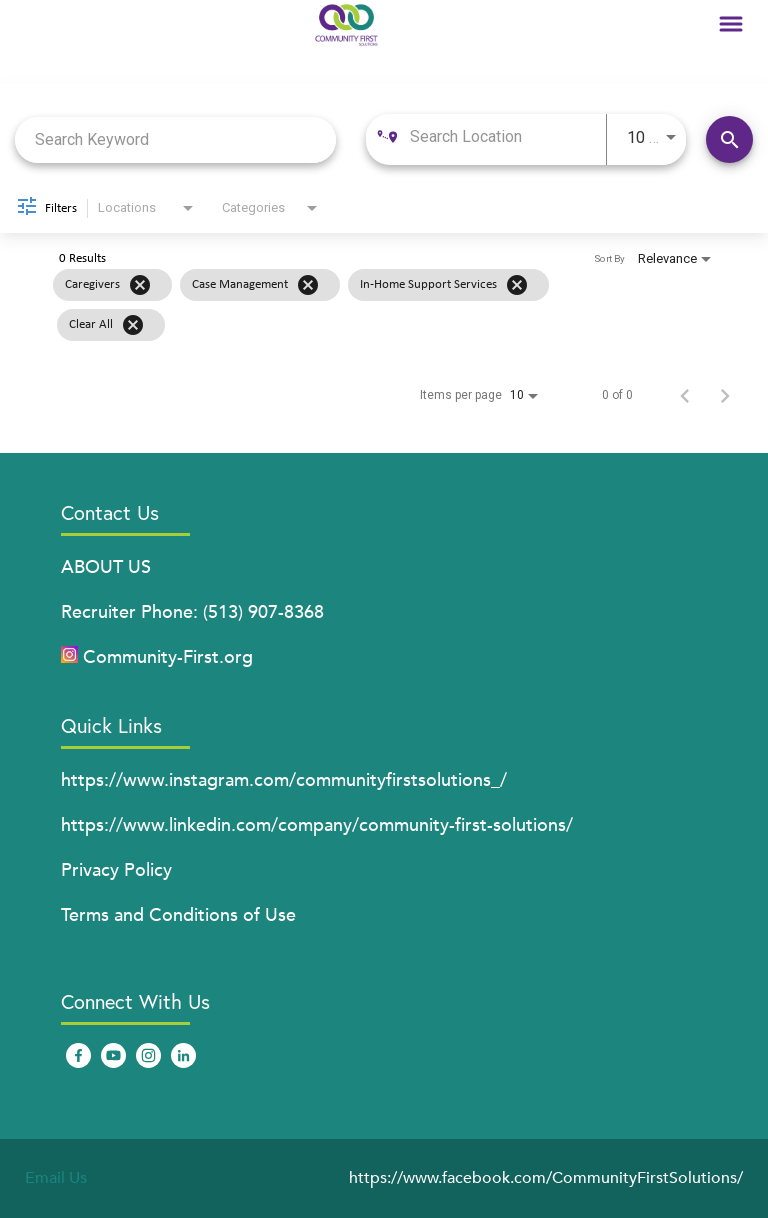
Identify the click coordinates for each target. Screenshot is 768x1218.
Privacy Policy (116, 870)
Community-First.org (168, 657)
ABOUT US (106, 567)
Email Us (56, 1178)
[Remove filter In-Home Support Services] (517, 285)
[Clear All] (133, 325)
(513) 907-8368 (263, 612)
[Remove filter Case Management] (308, 285)
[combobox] (175, 139)
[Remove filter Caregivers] (140, 285)
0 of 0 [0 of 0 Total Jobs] (617, 395)
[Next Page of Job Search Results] (725, 395)
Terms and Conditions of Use (178, 915)
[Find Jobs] (729, 139)
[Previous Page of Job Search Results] (685, 395)
